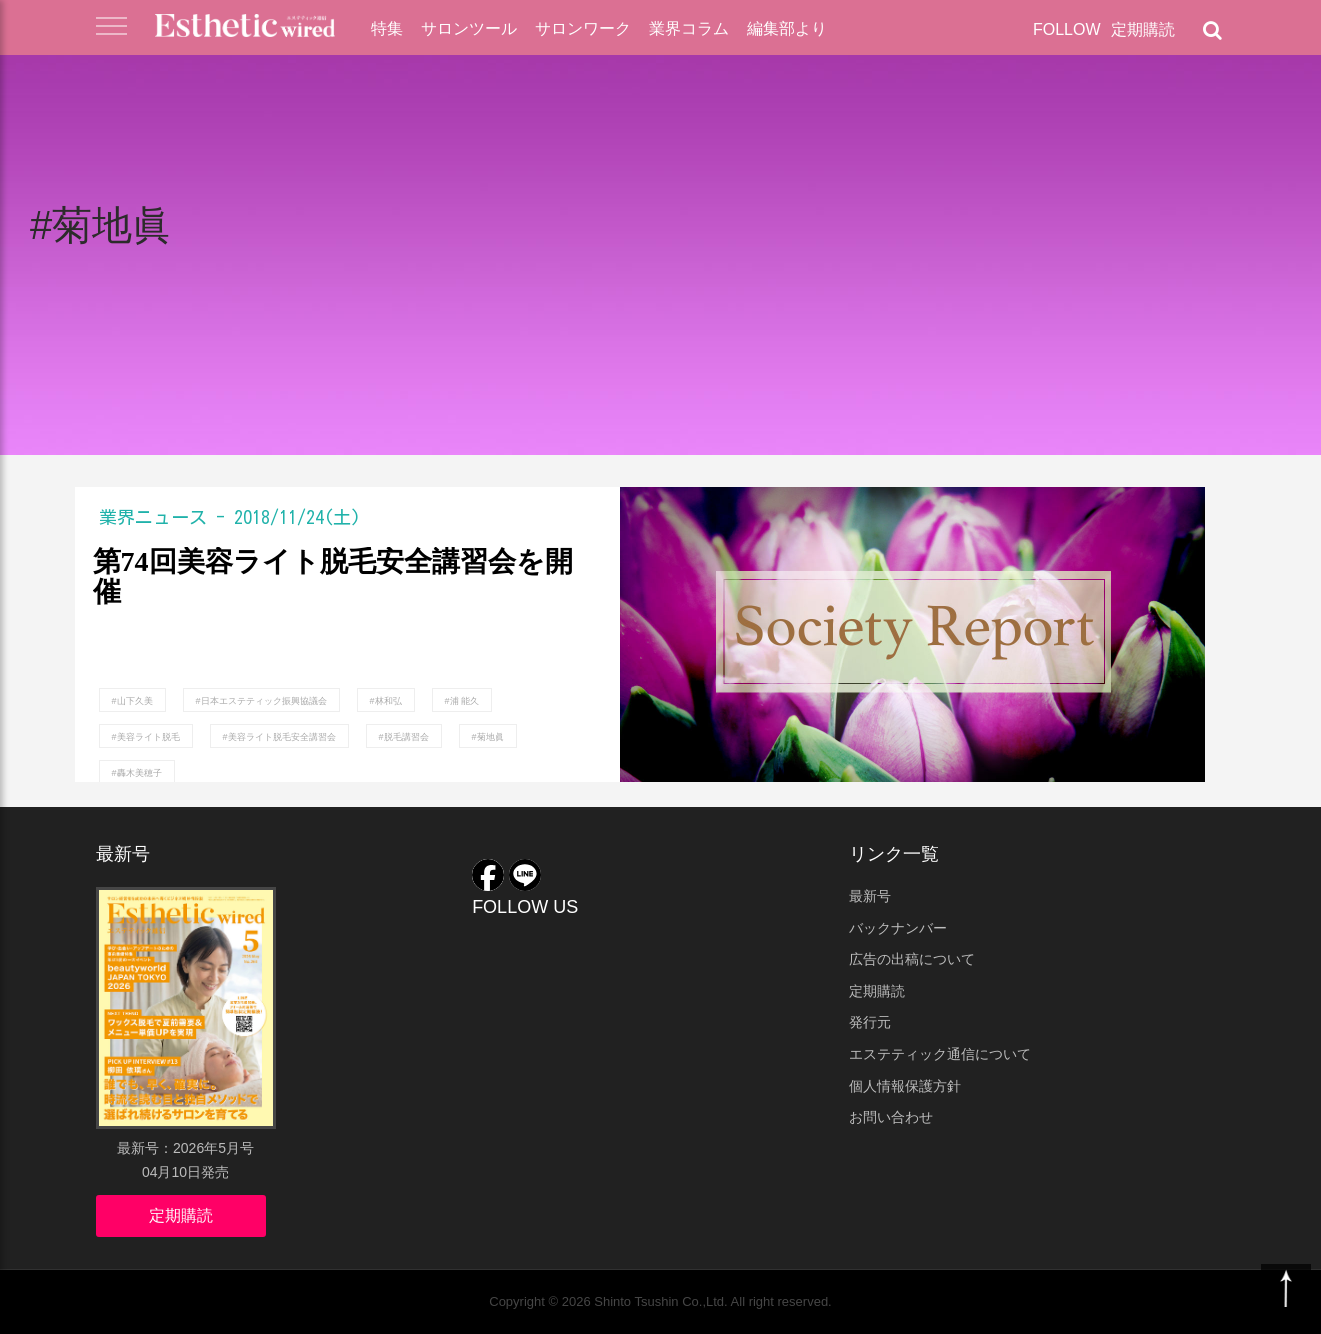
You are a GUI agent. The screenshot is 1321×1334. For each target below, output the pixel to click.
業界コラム (689, 28)
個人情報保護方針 (905, 1086)
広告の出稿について (912, 959)
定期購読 (1143, 29)
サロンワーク (583, 28)
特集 (387, 28)
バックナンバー (898, 928)
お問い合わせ (891, 1117)
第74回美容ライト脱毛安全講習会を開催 (333, 577)
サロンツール (469, 28)
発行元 (870, 1022)
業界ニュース (153, 517)
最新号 (870, 896)
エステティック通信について (940, 1054)
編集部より (787, 28)
